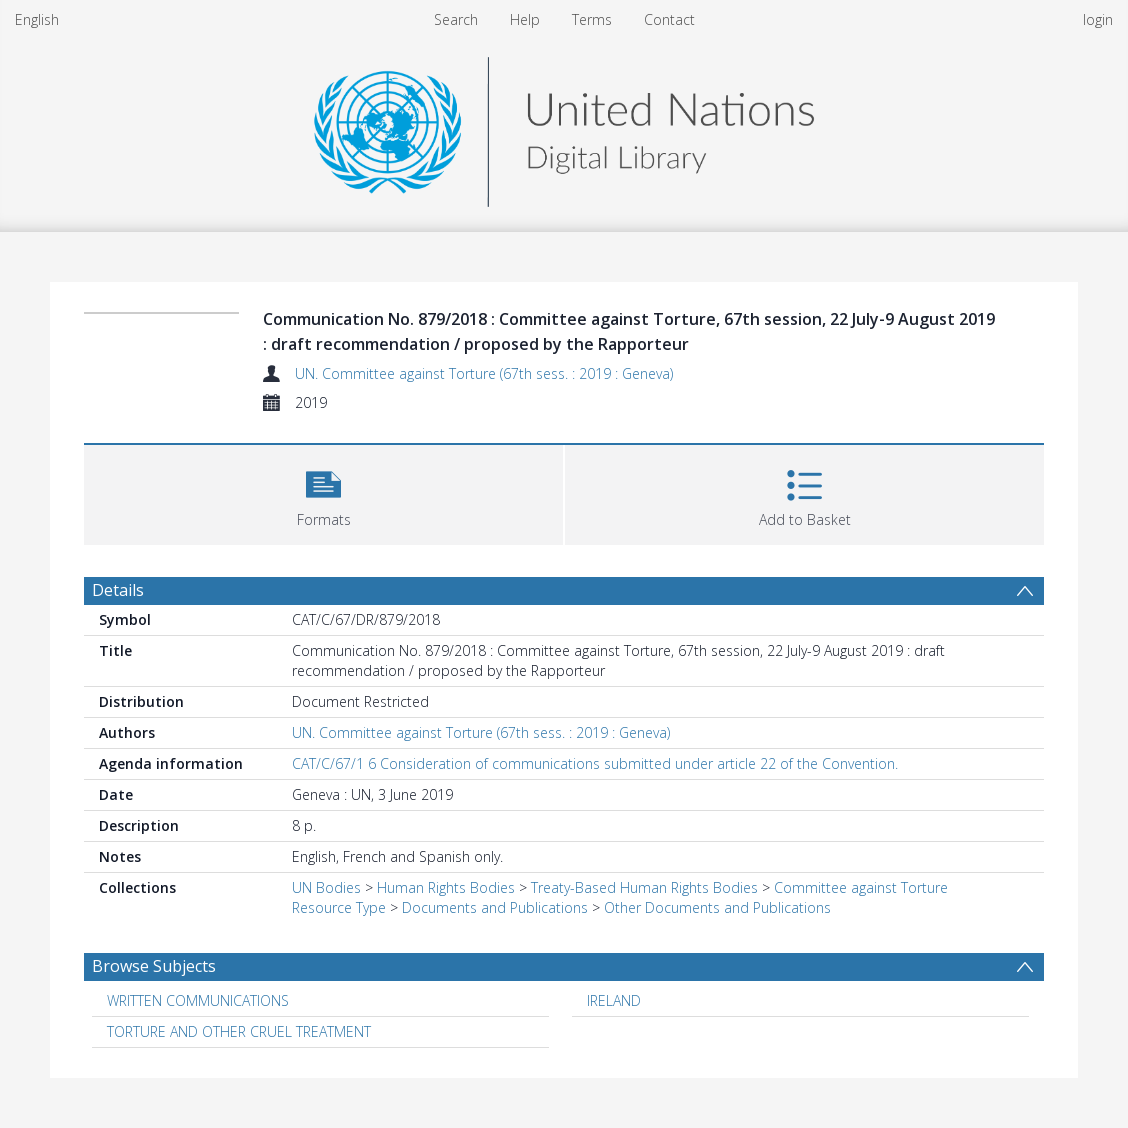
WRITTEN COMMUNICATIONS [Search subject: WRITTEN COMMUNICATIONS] (198, 1000)
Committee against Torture (861, 887)
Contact (669, 19)
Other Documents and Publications (717, 907)
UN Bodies (326, 887)
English (37, 19)
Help (525, 19)
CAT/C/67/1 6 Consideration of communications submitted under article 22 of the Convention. (595, 763)
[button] (323, 492)
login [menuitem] (1098, 19)
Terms (592, 19)
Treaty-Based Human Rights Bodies (644, 887)
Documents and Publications (495, 907)
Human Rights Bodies (446, 887)
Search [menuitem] (456, 19)
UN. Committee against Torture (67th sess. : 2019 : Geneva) (484, 373)
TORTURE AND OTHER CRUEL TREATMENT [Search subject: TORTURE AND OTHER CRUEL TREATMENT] (239, 1031)
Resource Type (339, 907)
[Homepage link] (564, 126)
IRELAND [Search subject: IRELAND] (614, 1000)
